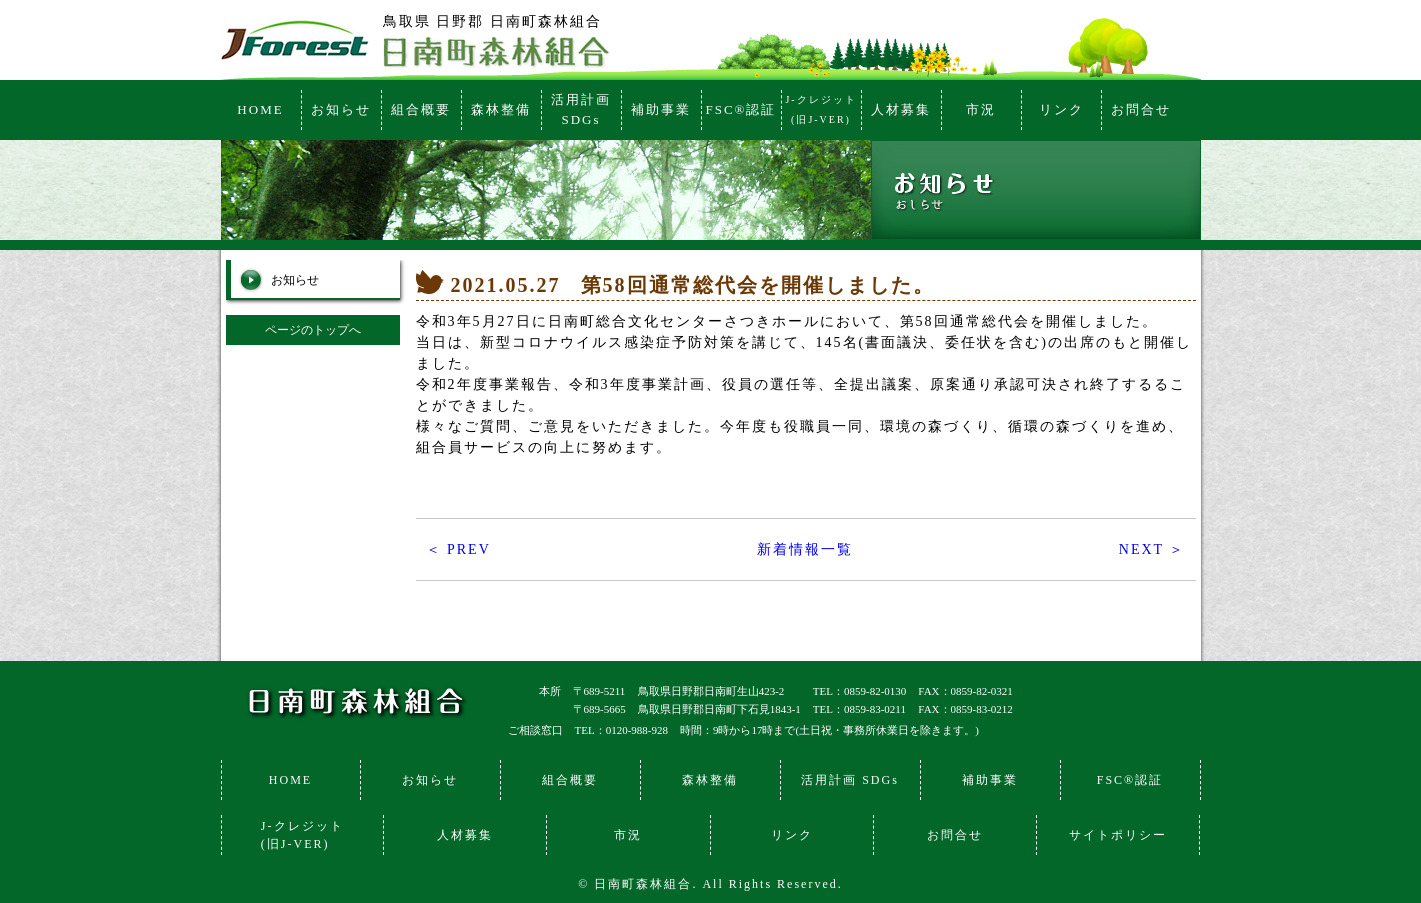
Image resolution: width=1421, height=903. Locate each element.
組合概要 (421, 109)
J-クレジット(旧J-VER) (820, 109)
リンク (1061, 109)
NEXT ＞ (1152, 549)
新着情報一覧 (805, 549)
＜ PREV (458, 549)
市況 (981, 109)
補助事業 (661, 109)
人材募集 (901, 109)
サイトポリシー (1118, 835)
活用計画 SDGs (850, 780)
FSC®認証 (740, 109)
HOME (260, 109)
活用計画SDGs (581, 109)
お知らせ (341, 109)
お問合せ (1141, 109)
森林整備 (501, 109)
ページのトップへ (313, 330)
